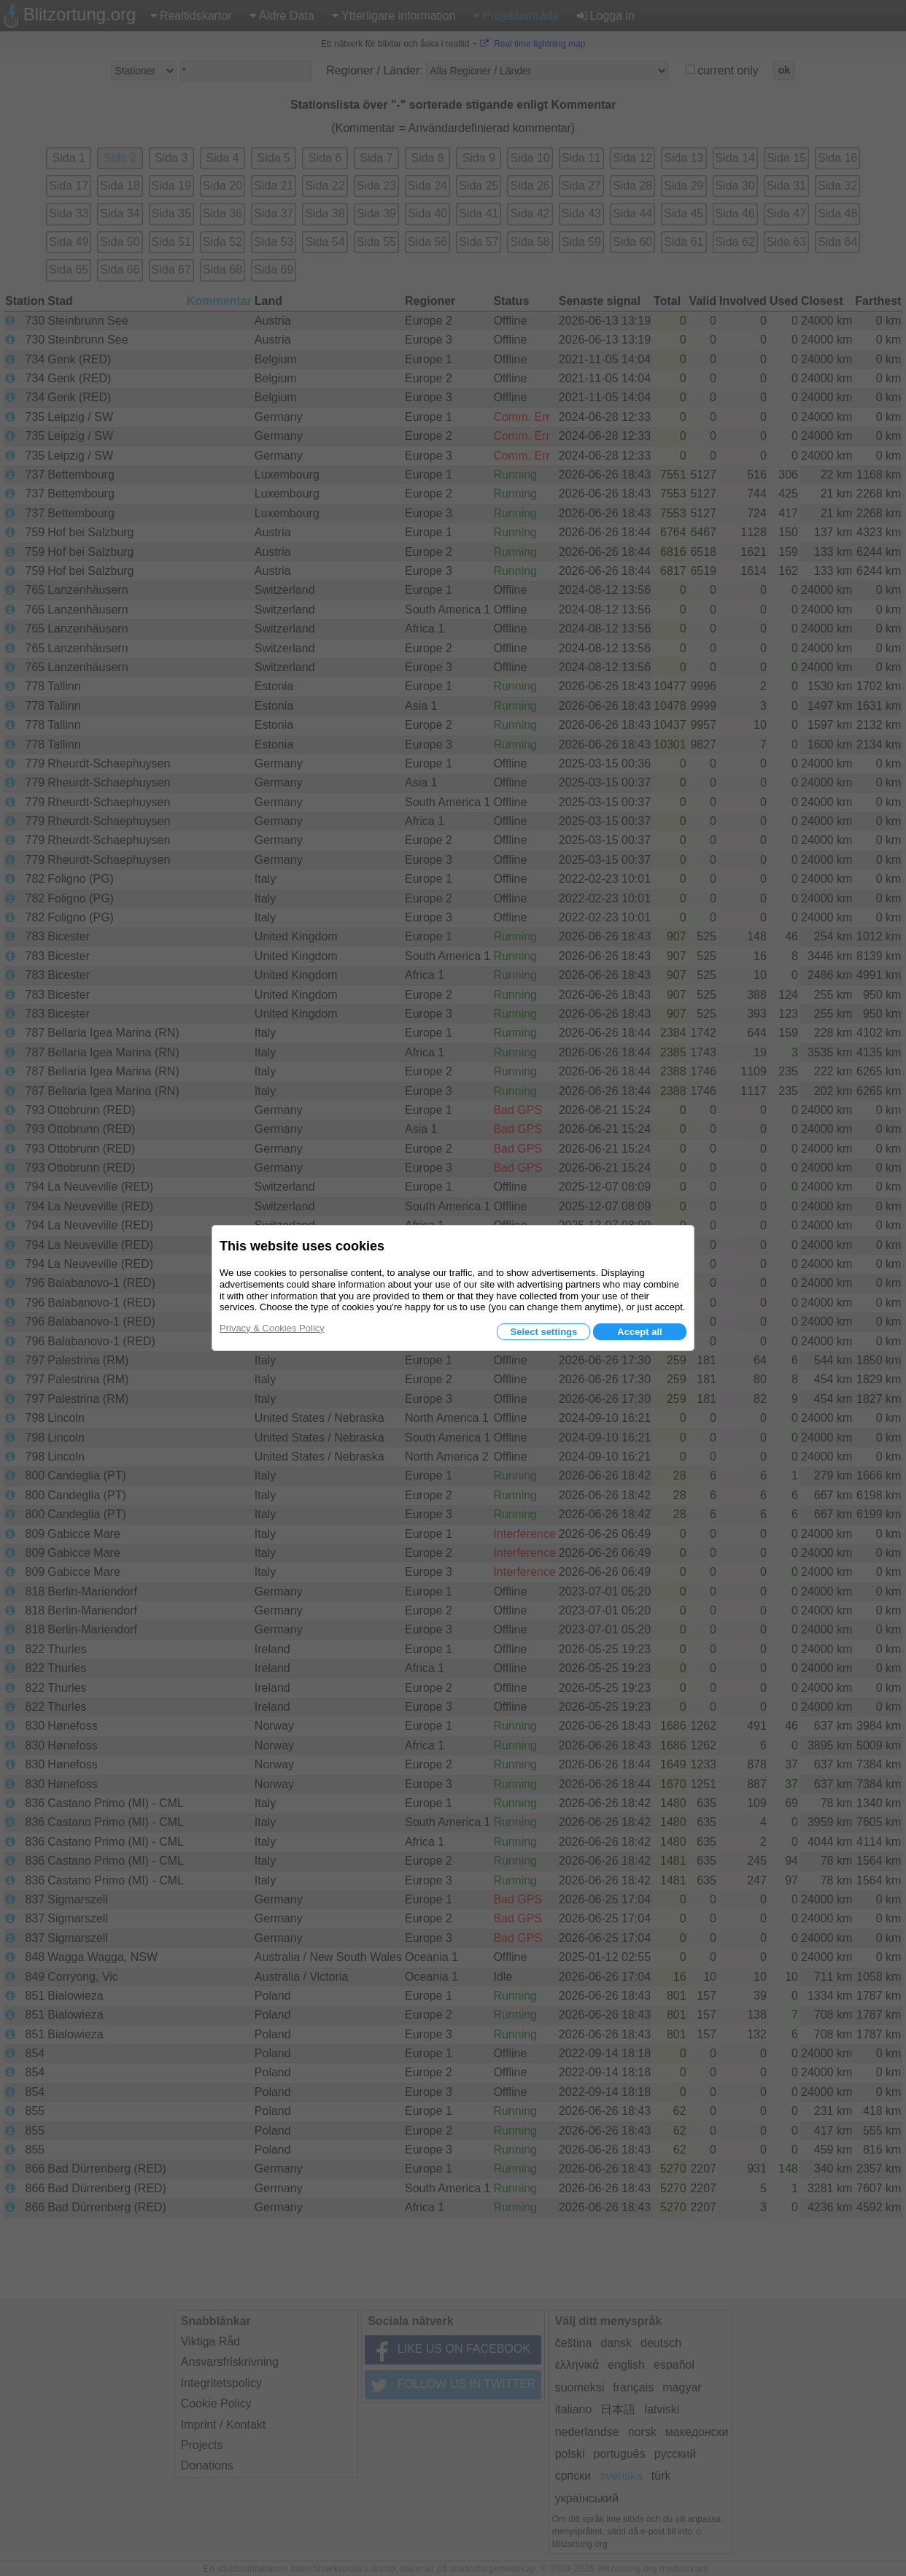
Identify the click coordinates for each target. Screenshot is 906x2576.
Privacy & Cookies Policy (272, 1328)
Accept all (639, 1331)
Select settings (543, 1331)
